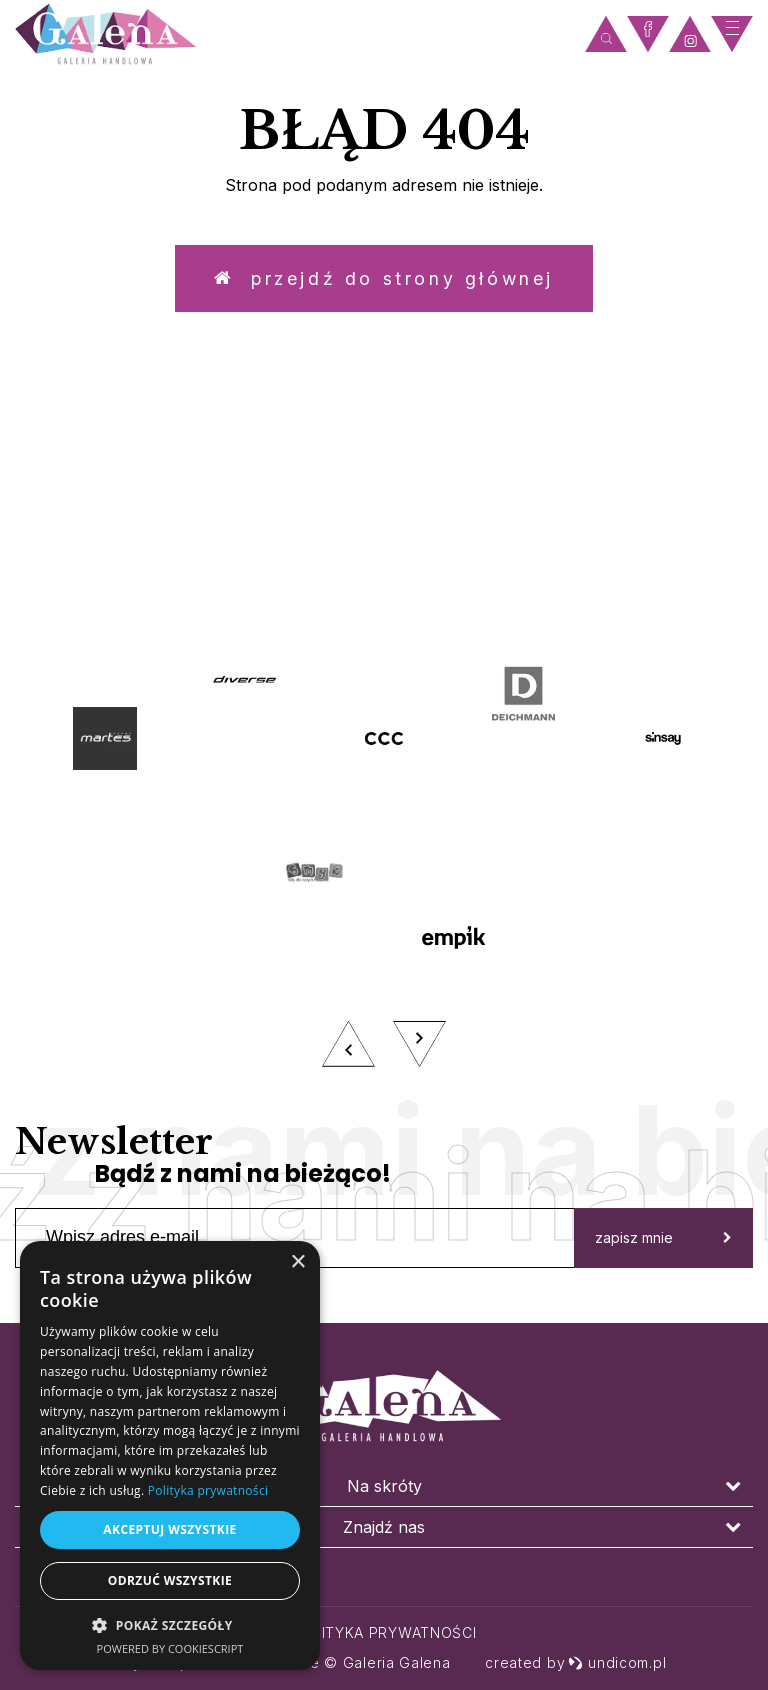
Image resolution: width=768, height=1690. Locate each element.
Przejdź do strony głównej (384, 279)
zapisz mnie (663, 1242)
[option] (384, 866)
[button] (170, 1624)
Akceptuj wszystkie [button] (169, 1529)
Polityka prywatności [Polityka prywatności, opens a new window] (208, 1490)
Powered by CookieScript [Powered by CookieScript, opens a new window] (170, 1648)
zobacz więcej (384, 563)
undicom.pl (617, 1662)
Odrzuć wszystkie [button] (170, 1580)
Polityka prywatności (384, 1632)
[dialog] (170, 1455)
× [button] (297, 1262)
